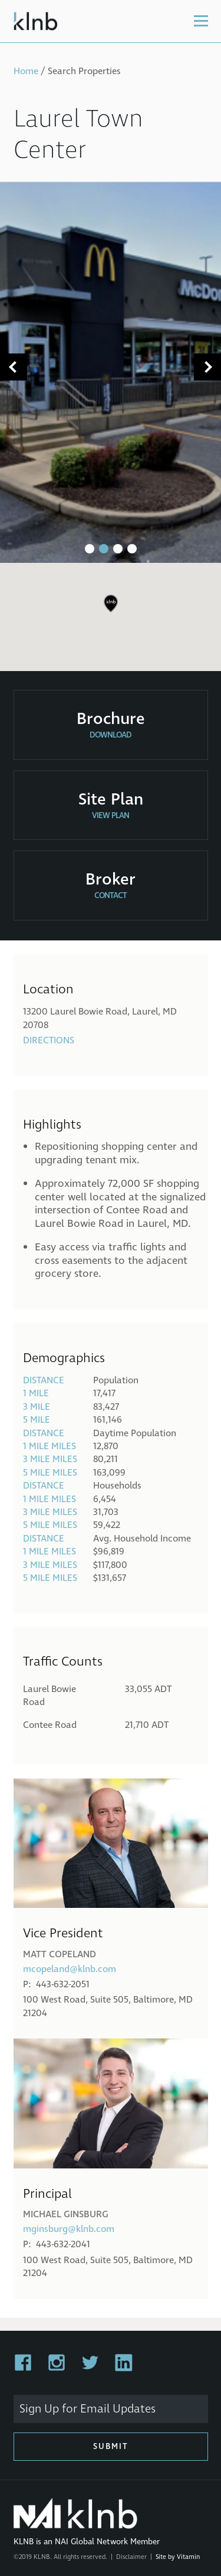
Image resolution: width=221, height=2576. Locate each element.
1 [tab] (89, 548)
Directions (48, 1040)
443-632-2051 (63, 1984)
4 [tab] (132, 548)
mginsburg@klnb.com (68, 2229)
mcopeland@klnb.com (69, 1969)
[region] (110, 612)
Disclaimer (131, 2556)
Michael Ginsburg (65, 2214)
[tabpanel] (110, 372)
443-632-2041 (63, 2244)
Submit (110, 2446)
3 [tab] (118, 548)
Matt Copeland (59, 1954)
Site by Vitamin (178, 2556)
